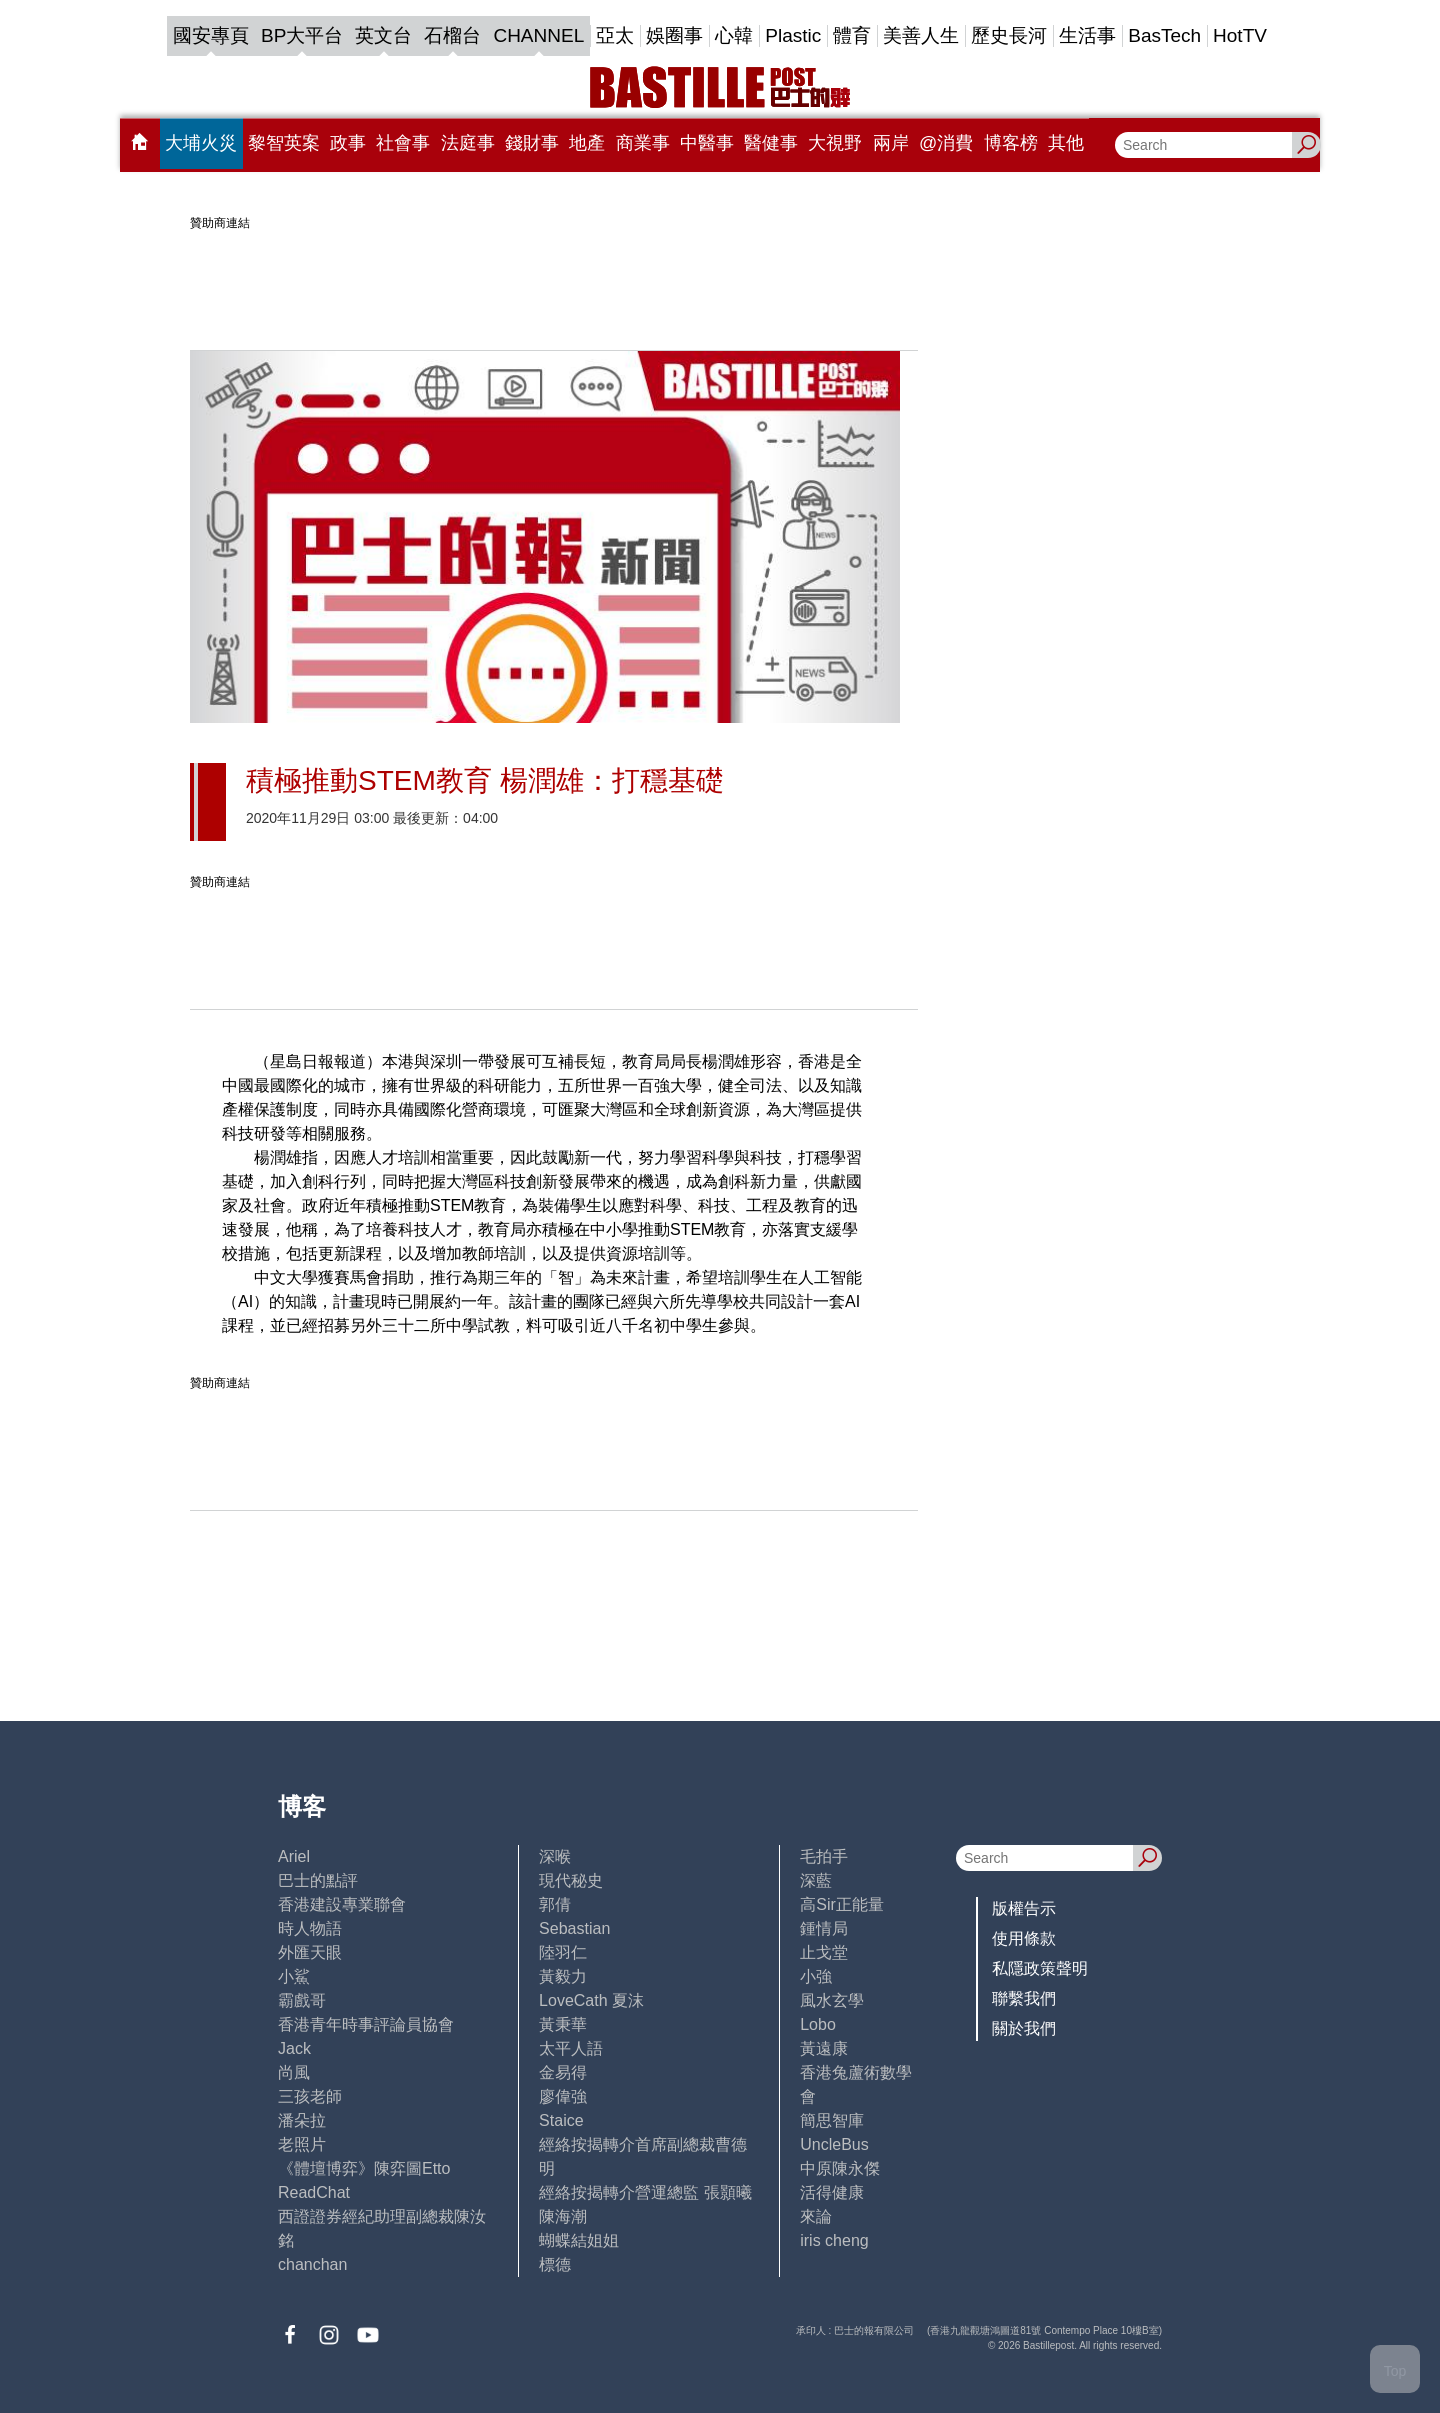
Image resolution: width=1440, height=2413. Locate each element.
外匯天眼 (310, 1952)
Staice (561, 2120)
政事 (348, 143)
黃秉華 (563, 2024)
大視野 (835, 143)
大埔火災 (201, 143)
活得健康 (832, 2192)
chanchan (312, 2264)
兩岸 (891, 143)
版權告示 (1024, 1908)
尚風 (294, 2072)
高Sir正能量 (842, 1904)
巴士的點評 (318, 1880)
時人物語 (310, 1928)
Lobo (818, 2024)
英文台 (383, 35)
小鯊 (294, 1976)
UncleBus (834, 2144)
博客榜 (1011, 143)
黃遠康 (824, 2048)
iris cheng (834, 2240)
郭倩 (555, 1904)
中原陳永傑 (840, 2168)
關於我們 (1024, 2028)
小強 (816, 1976)
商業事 (643, 143)
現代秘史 (571, 1880)
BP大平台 (302, 35)
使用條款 (1024, 1938)
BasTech (1164, 35)
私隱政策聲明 (1040, 1968)
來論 (816, 2216)
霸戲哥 (302, 2000)
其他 (1066, 143)
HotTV (1240, 35)
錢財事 (532, 143)
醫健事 (771, 143)
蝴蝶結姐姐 (579, 2240)
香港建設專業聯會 (342, 1904)
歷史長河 (1009, 35)
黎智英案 (284, 143)
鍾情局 (824, 1928)
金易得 (563, 2072)
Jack (294, 2048)
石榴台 (452, 35)
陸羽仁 (563, 1952)
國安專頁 (211, 35)
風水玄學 (832, 2000)
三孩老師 (310, 2096)
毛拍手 (824, 1856)
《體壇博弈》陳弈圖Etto (364, 2168)
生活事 (1087, 35)
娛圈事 (674, 35)
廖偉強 (563, 2096)
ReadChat (314, 2192)
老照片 (302, 2144)
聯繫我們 (1024, 1998)
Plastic (793, 35)
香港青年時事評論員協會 (366, 2024)
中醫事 (707, 143)
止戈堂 (824, 1952)
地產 (587, 143)
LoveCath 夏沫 (591, 2000)
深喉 (555, 1856)
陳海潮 (563, 2216)
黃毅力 (563, 1976)
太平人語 (571, 2048)
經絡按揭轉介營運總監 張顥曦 (645, 2192)
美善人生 (921, 35)
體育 (852, 35)
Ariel (294, 1856)
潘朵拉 (302, 2120)
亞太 (615, 35)
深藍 (816, 1880)
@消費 (946, 143)
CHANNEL (538, 35)
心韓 (734, 35)
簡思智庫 (832, 2120)
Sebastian (574, 1928)
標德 (555, 2264)
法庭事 (468, 143)
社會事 (403, 143)
